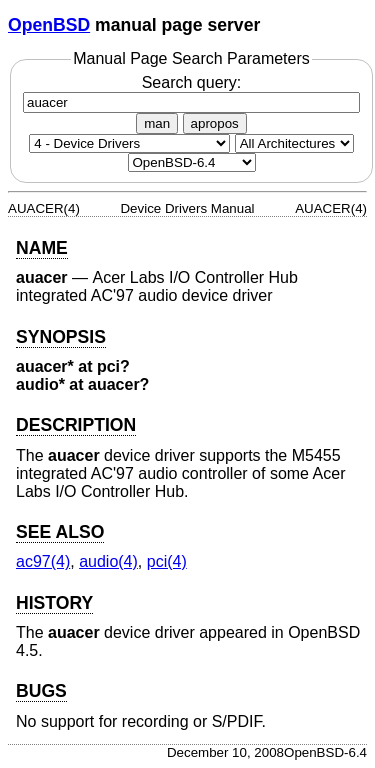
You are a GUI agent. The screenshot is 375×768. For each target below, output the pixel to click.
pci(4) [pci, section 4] (167, 561)
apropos (215, 123)
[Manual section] (129, 143)
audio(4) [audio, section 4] (108, 561)
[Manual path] (192, 162)
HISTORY (54, 603)
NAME (42, 248)
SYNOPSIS (61, 337)
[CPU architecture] (294, 143)
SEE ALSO (60, 532)
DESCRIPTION (76, 425)
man (157, 123)
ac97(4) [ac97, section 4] (43, 561)
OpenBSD (49, 25)
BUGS (41, 691)
